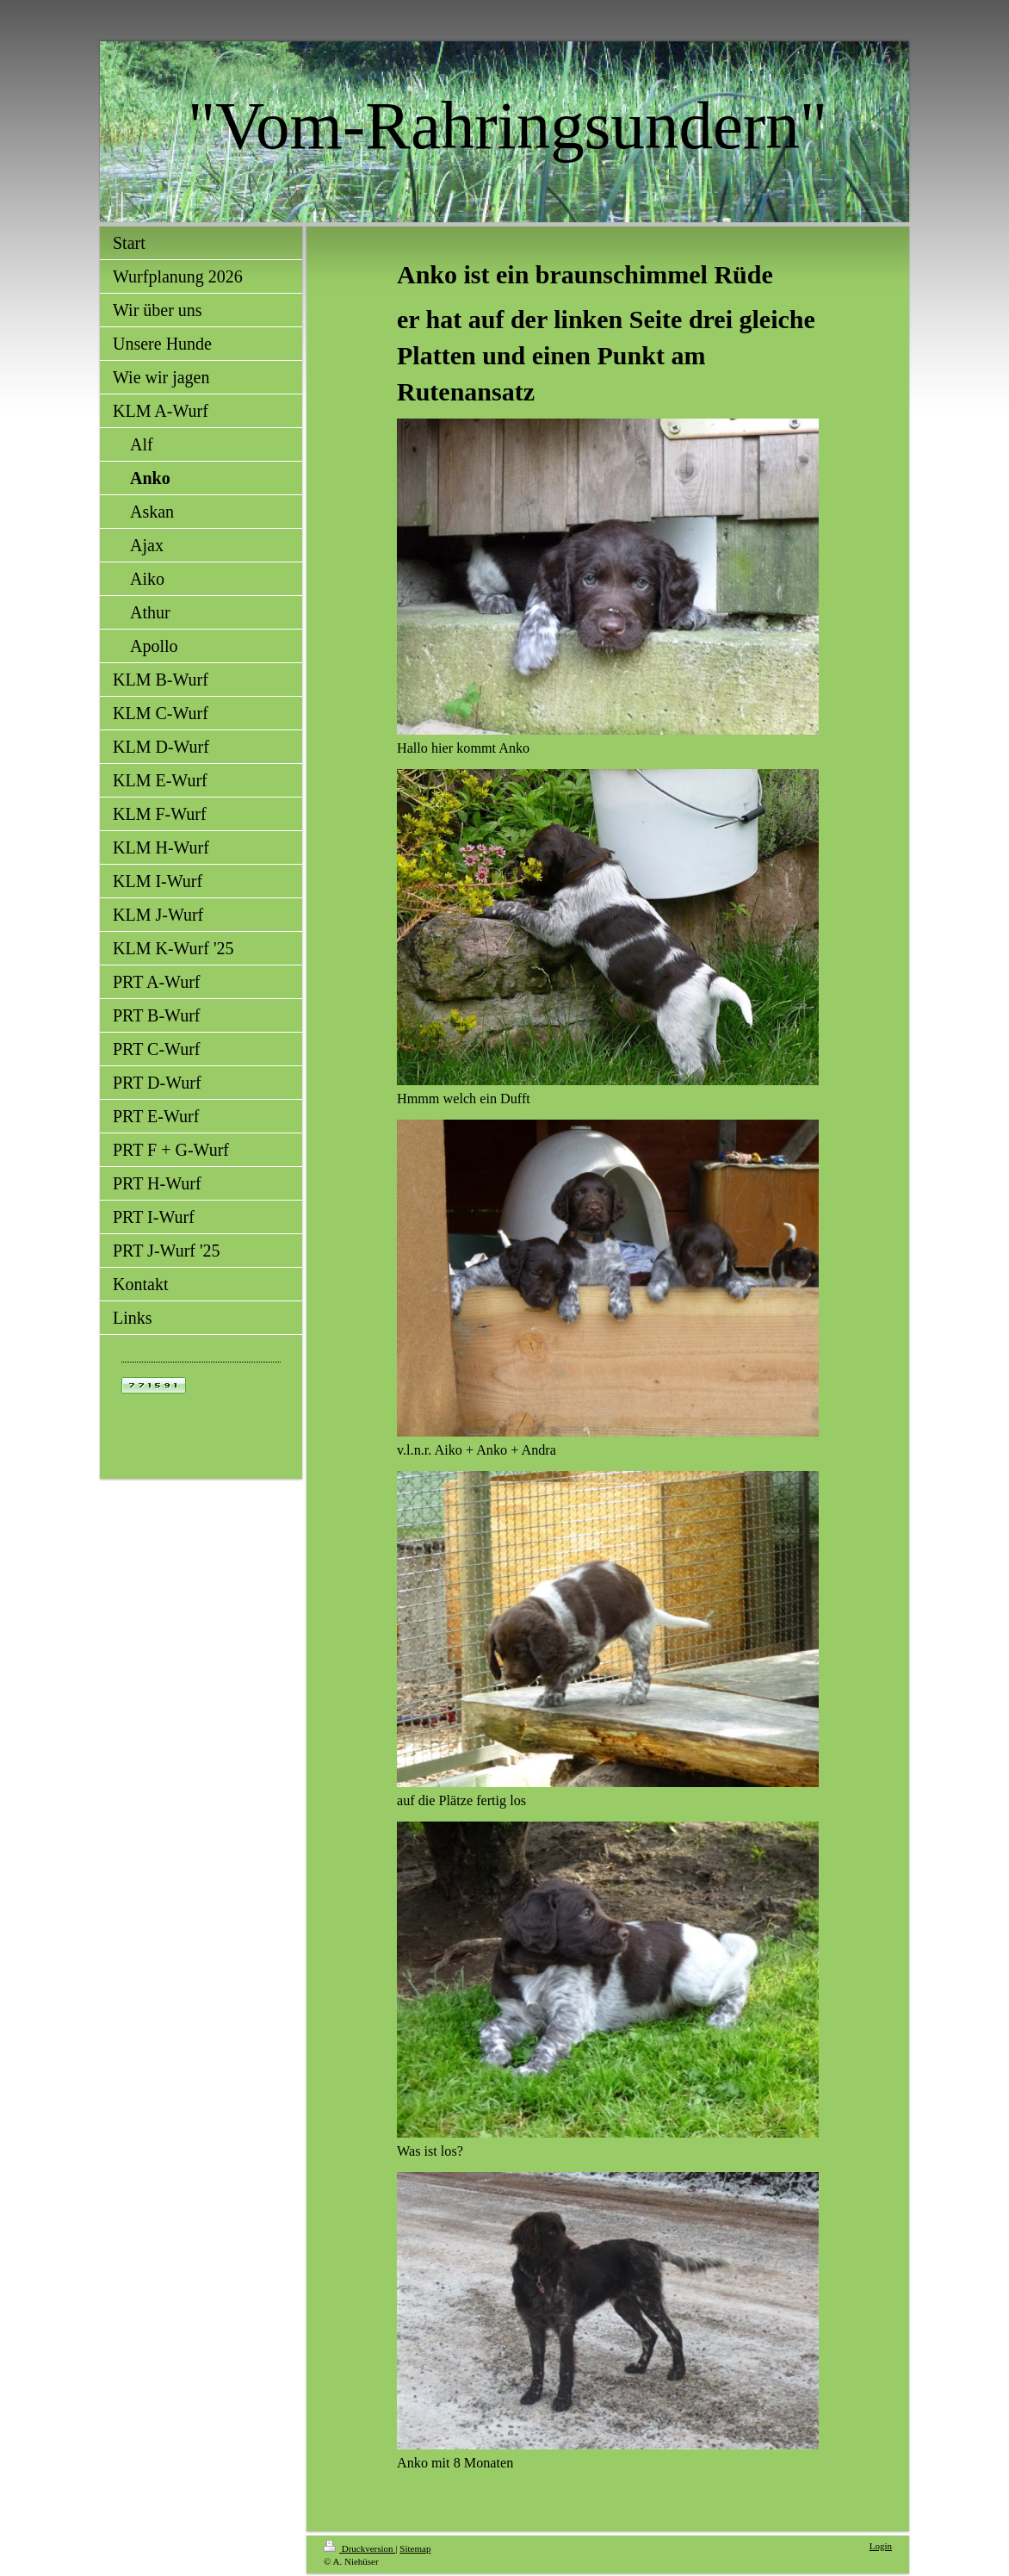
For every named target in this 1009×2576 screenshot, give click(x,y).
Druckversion (359, 2548)
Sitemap (414, 2548)
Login (881, 2546)
